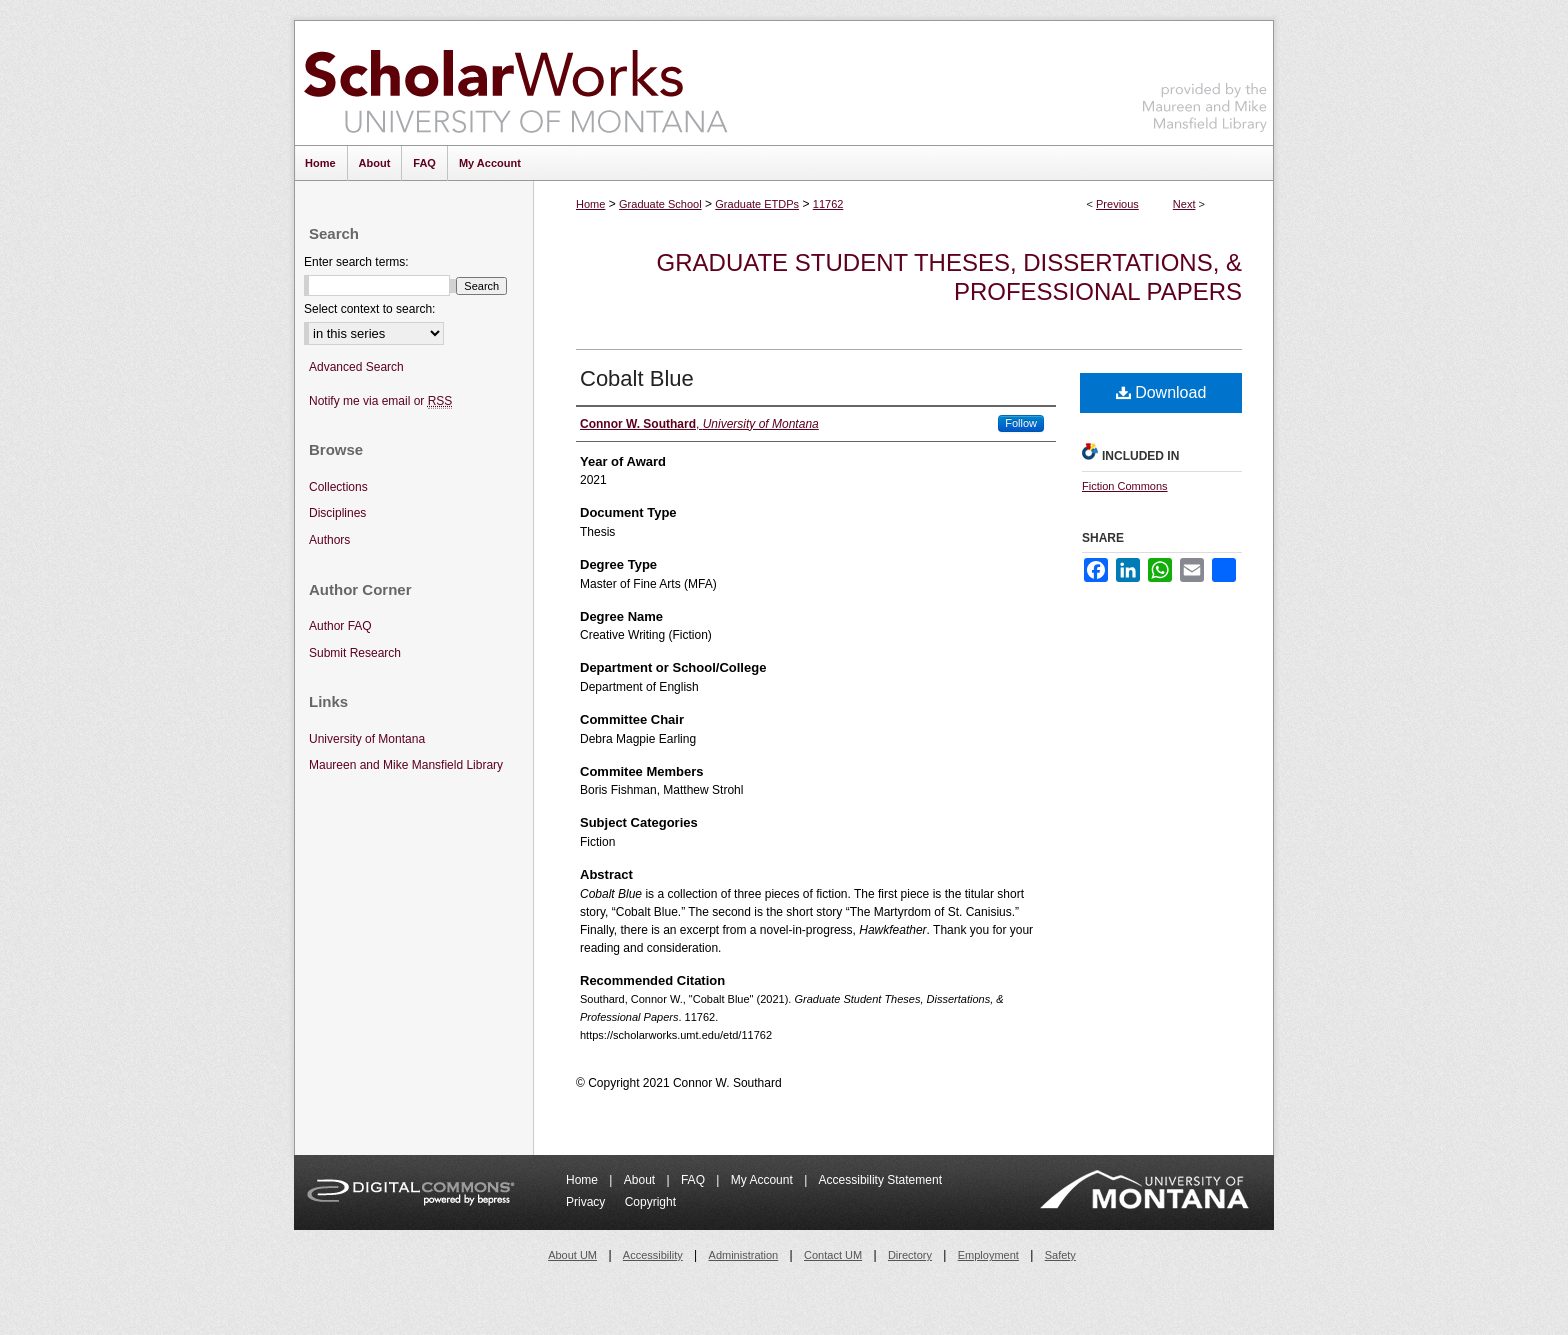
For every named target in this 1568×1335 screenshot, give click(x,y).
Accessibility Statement (880, 1180)
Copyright (650, 1202)
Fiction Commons (1125, 486)
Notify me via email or (380, 401)
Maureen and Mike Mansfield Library (1205, 79)
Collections (338, 487)
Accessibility (653, 1255)
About (641, 1180)
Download (1161, 392)
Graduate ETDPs (757, 204)
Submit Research (355, 653)
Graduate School (660, 204)
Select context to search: (369, 309)
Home (590, 204)
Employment (988, 1255)
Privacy (587, 1202)
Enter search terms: (356, 262)
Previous (1117, 204)
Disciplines (337, 513)
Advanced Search (356, 367)
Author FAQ (340, 626)
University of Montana (367, 739)
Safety (1060, 1255)
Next (1184, 204)
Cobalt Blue (637, 378)
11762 (828, 204)
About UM (572, 1255)
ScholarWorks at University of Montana (515, 83)
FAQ (694, 1180)
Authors (329, 540)
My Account (763, 1180)
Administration (744, 1255)
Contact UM (833, 1255)
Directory (910, 1255)
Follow (1021, 423)
